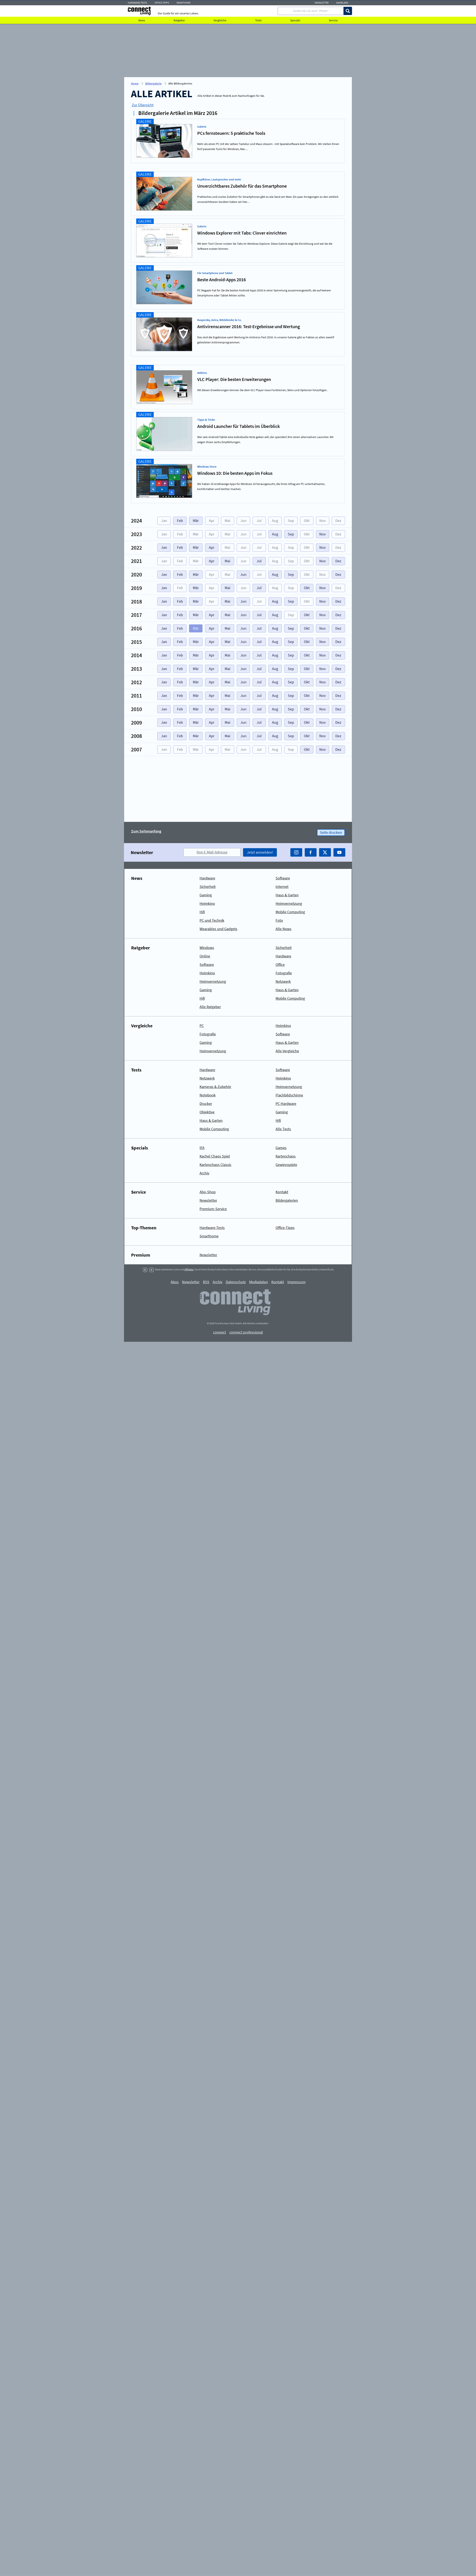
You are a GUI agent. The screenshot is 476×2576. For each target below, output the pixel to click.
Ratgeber (179, 20)
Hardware (207, 878)
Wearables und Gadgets (218, 928)
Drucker (206, 1103)
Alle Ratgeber (210, 1006)
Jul (259, 560)
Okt (307, 587)
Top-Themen (143, 1227)
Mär (196, 520)
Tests (258, 20)
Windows (207, 947)
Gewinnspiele (286, 1164)
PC (202, 1025)
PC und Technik (212, 920)
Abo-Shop (208, 1191)
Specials (295, 20)
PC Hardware (286, 1103)
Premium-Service (213, 1208)
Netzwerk (283, 981)
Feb (180, 520)
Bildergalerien (287, 1200)
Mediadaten (258, 1282)
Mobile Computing (290, 911)
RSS (206, 1282)
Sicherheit (208, 886)
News (141, 20)
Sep (291, 534)
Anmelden (342, 2)
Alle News (283, 928)
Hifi (202, 911)
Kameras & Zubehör (215, 1086)
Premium (140, 1254)
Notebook (208, 1095)
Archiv (204, 1173)
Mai (227, 560)
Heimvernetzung (289, 903)
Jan (164, 547)
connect (219, 1332)
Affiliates (189, 1269)
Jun (243, 574)
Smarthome (183, 2)
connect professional (246, 1332)
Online (205, 956)
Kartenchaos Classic (215, 1164)
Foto (279, 920)
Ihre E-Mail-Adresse (212, 852)
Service (333, 20)
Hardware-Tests (137, 2)
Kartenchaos (286, 1156)
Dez (338, 560)
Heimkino (207, 903)
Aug (275, 534)
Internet (282, 886)
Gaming (206, 895)
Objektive (207, 1112)
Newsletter (322, 2)
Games (281, 1147)
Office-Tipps (162, 2)
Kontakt (282, 1191)
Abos (175, 1282)
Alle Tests (283, 1128)
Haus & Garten (287, 895)
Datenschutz (236, 1282)
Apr (211, 547)
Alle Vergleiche (287, 1050)
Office (280, 964)
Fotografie (284, 973)
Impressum (296, 1282)
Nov (322, 534)
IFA (202, 1147)
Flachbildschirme (289, 1095)
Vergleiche (220, 20)
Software (283, 878)
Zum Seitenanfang (146, 831)
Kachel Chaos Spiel (215, 1156)
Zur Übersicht (143, 104)
